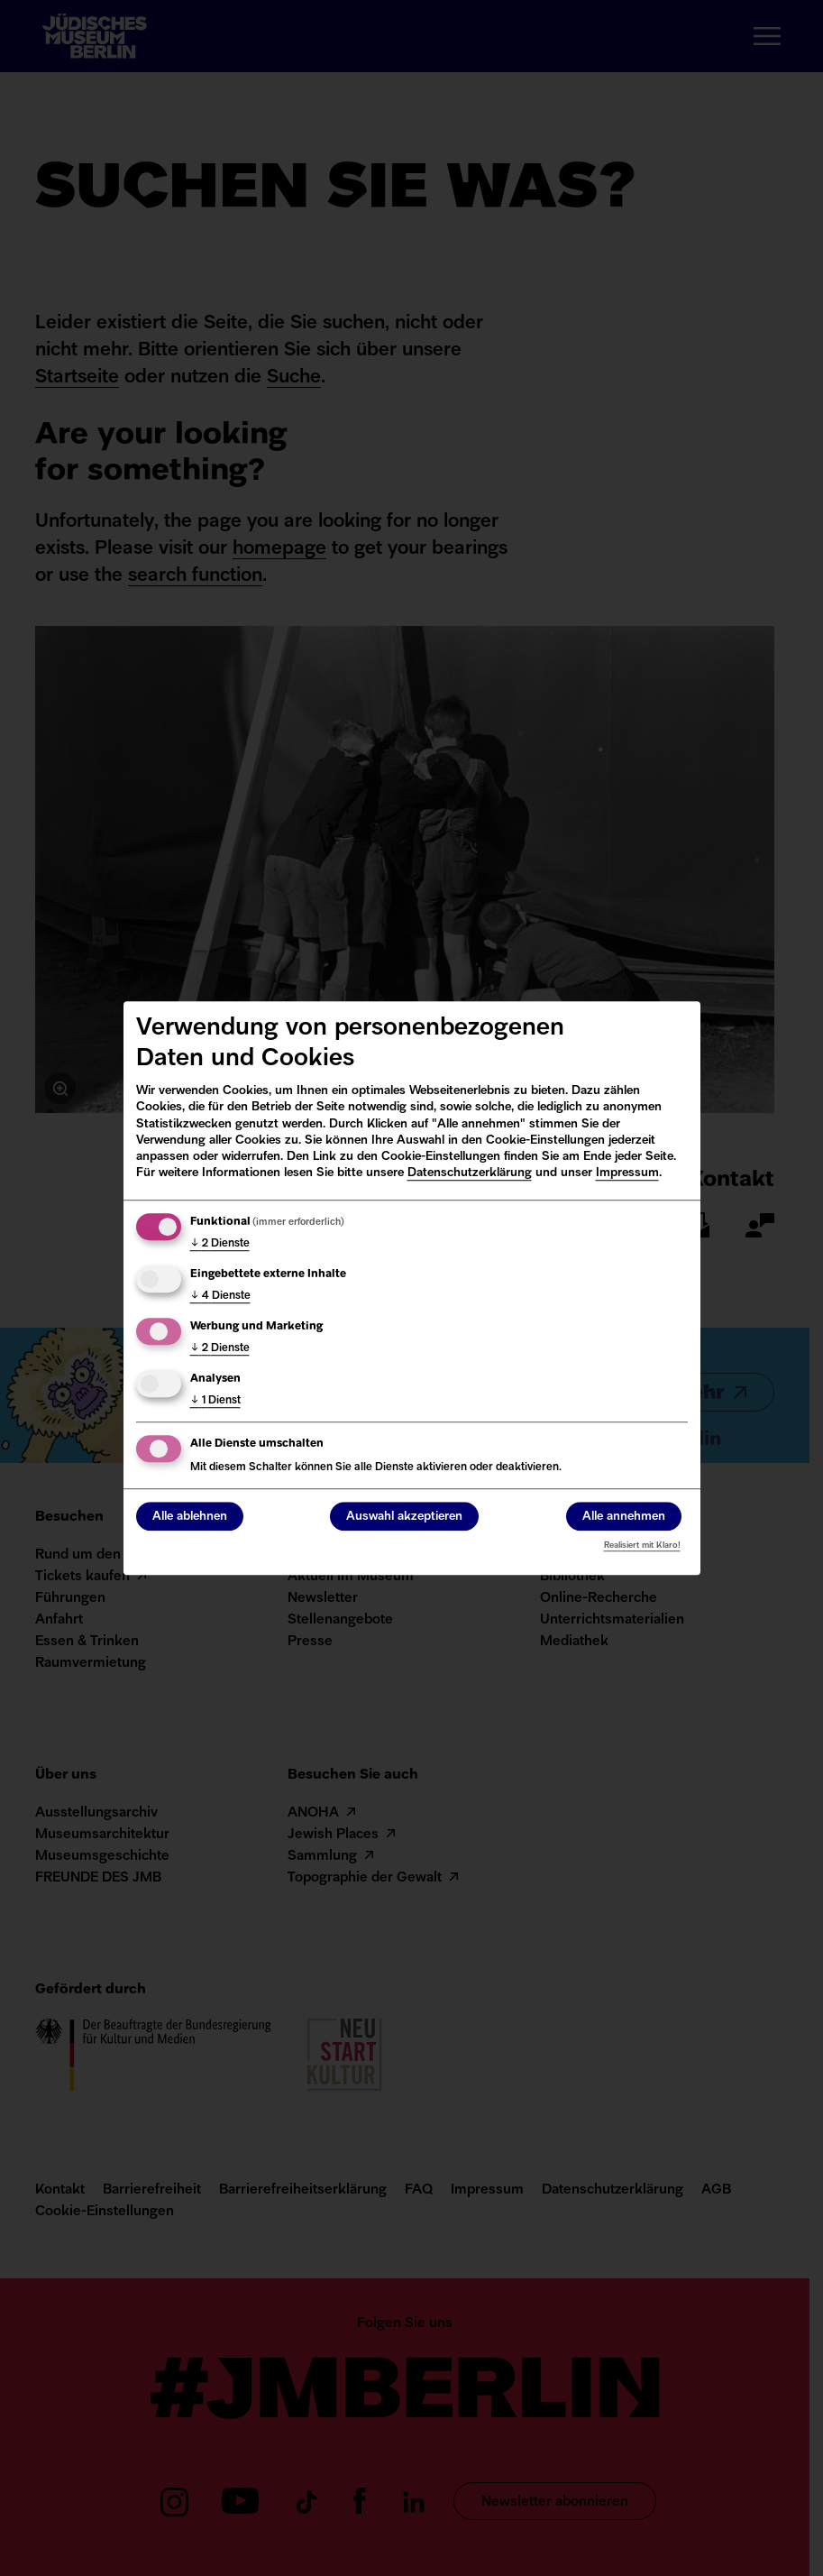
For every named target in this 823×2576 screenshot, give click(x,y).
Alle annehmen (623, 1517)
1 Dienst (215, 1400)
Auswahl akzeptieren (404, 1517)
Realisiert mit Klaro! (642, 1545)
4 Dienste (220, 1296)
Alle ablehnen (189, 1517)
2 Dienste (220, 1243)
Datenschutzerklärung (469, 1173)
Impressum (627, 1173)
